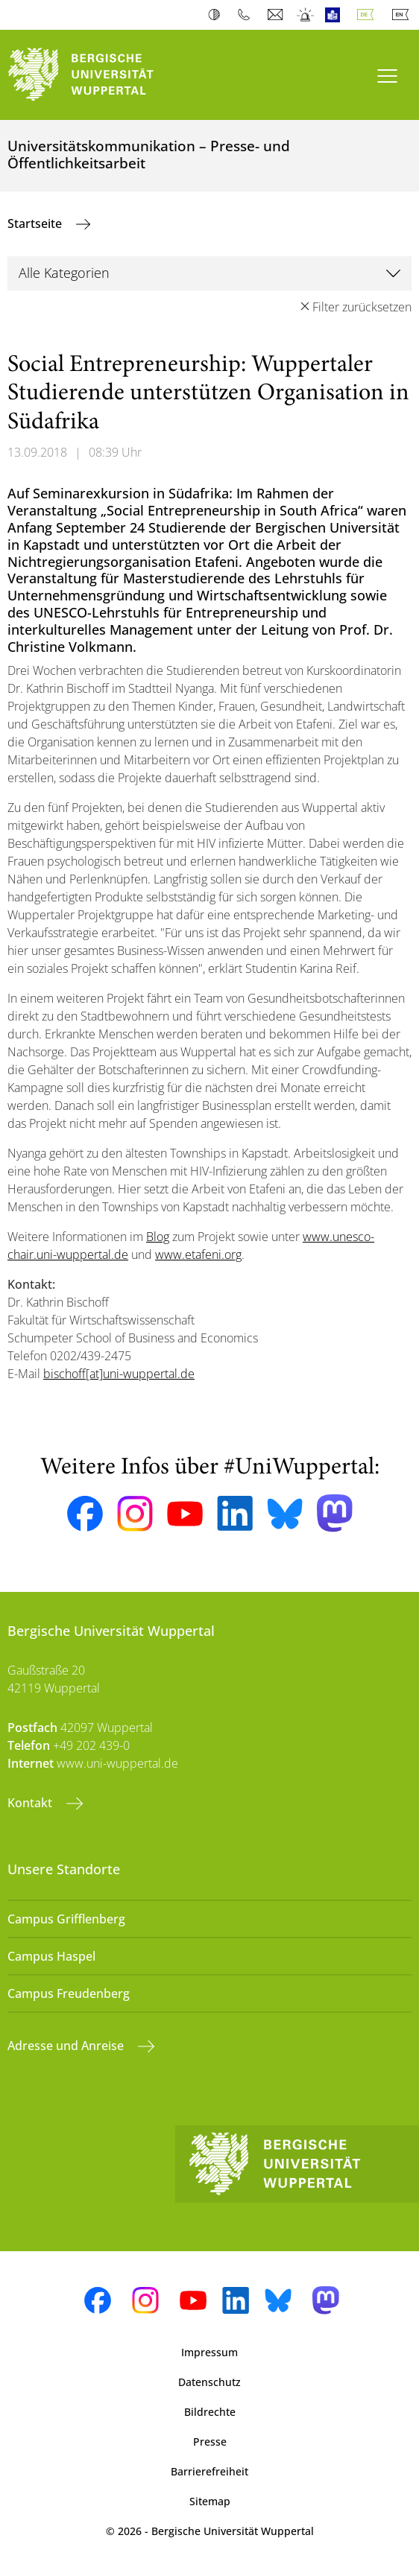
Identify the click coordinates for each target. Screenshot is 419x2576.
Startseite (36, 223)
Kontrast (217, 15)
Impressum (209, 2352)
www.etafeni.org (198, 1254)
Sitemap (209, 2501)
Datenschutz (209, 2382)
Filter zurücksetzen (362, 307)
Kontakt (31, 1803)
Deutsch (368, 15)
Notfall (306, 15)
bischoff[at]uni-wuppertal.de (119, 1373)
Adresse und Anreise (67, 2045)
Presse (210, 2441)
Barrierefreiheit (209, 2471)
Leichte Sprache (336, 15)
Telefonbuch (247, 15)
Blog (157, 1236)
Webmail (277, 15)
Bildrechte (210, 2412)
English (403, 15)
